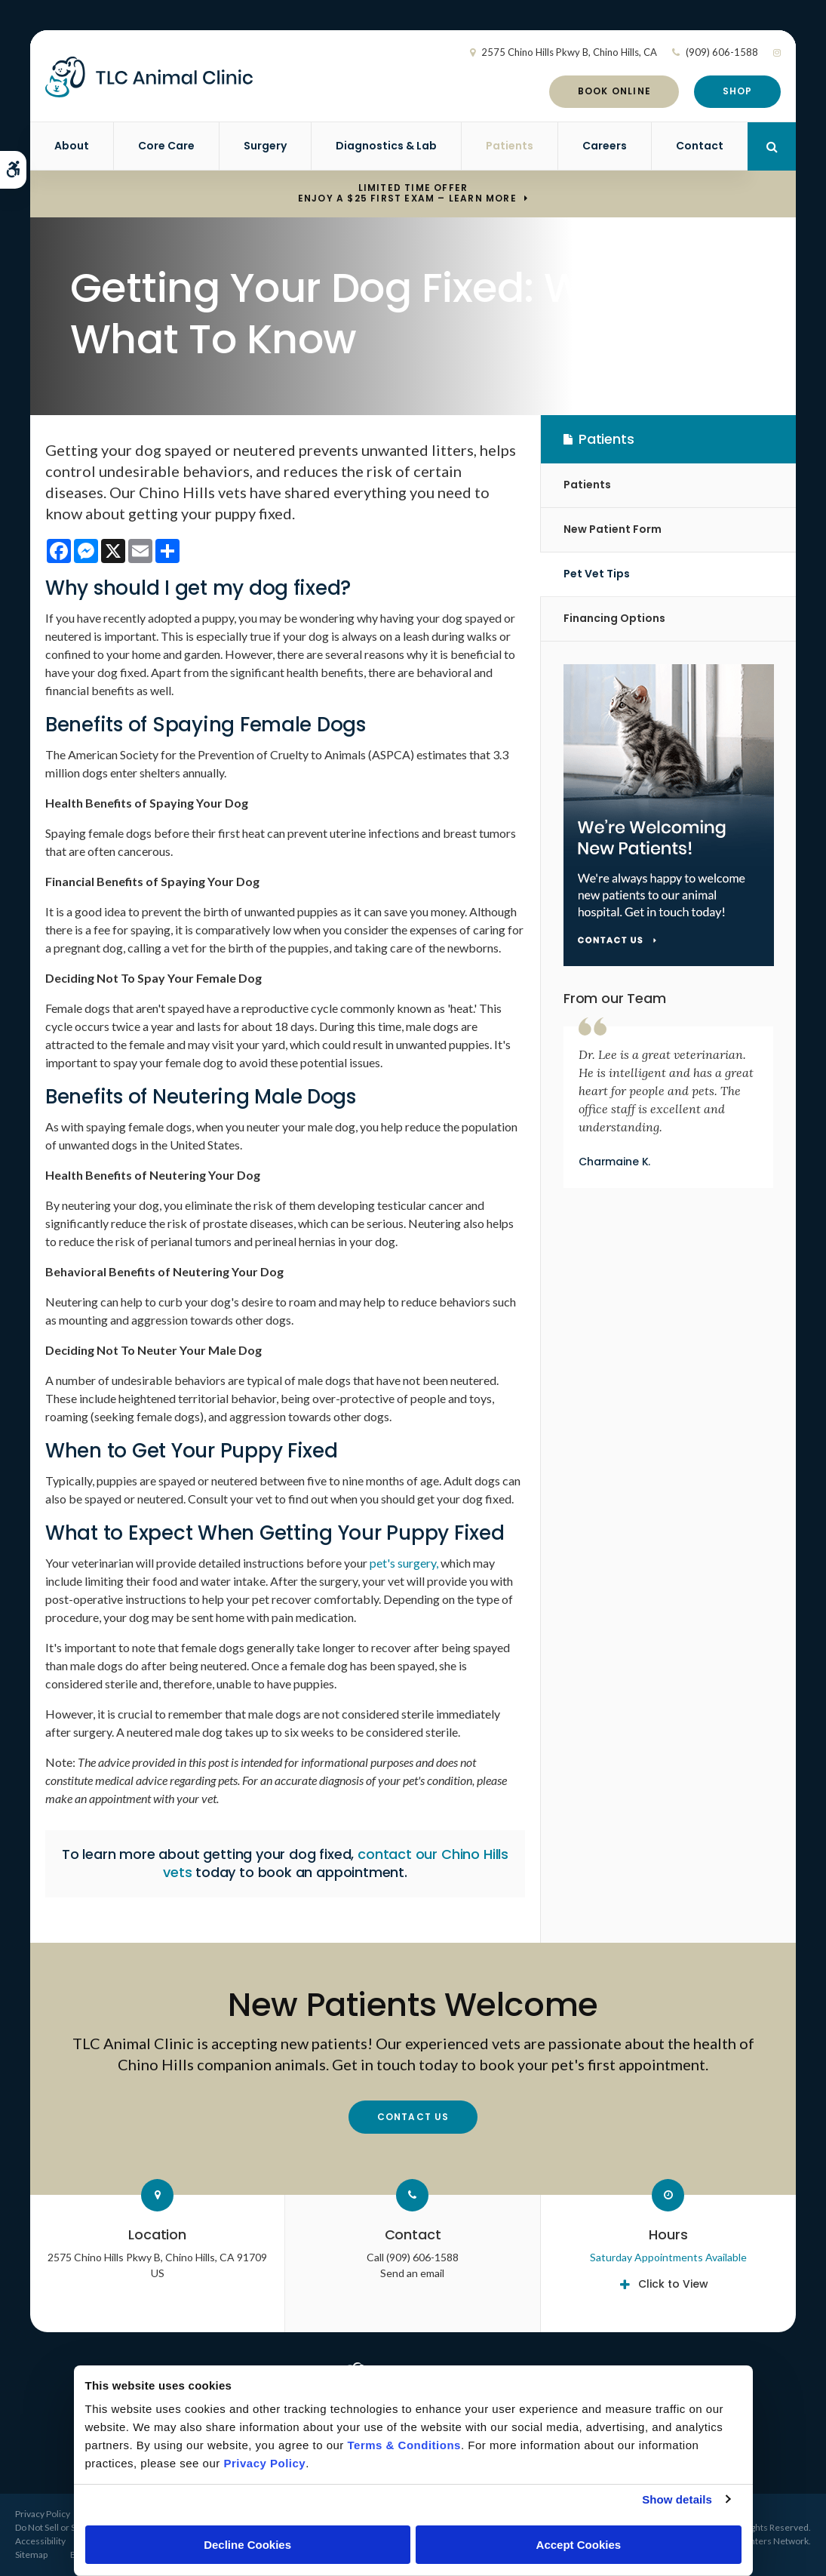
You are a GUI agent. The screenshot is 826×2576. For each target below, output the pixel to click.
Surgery (265, 145)
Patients (509, 145)
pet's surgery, (404, 1563)
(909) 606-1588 (722, 52)
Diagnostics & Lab (386, 145)
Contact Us (413, 2116)
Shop (738, 91)
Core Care (166, 145)
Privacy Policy (42, 2513)
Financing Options (614, 618)
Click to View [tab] (673, 2283)
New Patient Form (612, 529)
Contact (699, 145)
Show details (677, 2499)
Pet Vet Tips (596, 573)
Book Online (614, 91)
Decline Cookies (247, 2544)
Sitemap (31, 2554)
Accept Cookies (579, 2544)
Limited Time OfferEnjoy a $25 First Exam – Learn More (407, 194)
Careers (604, 145)
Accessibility (40, 2541)
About (71, 145)
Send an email (412, 2273)
